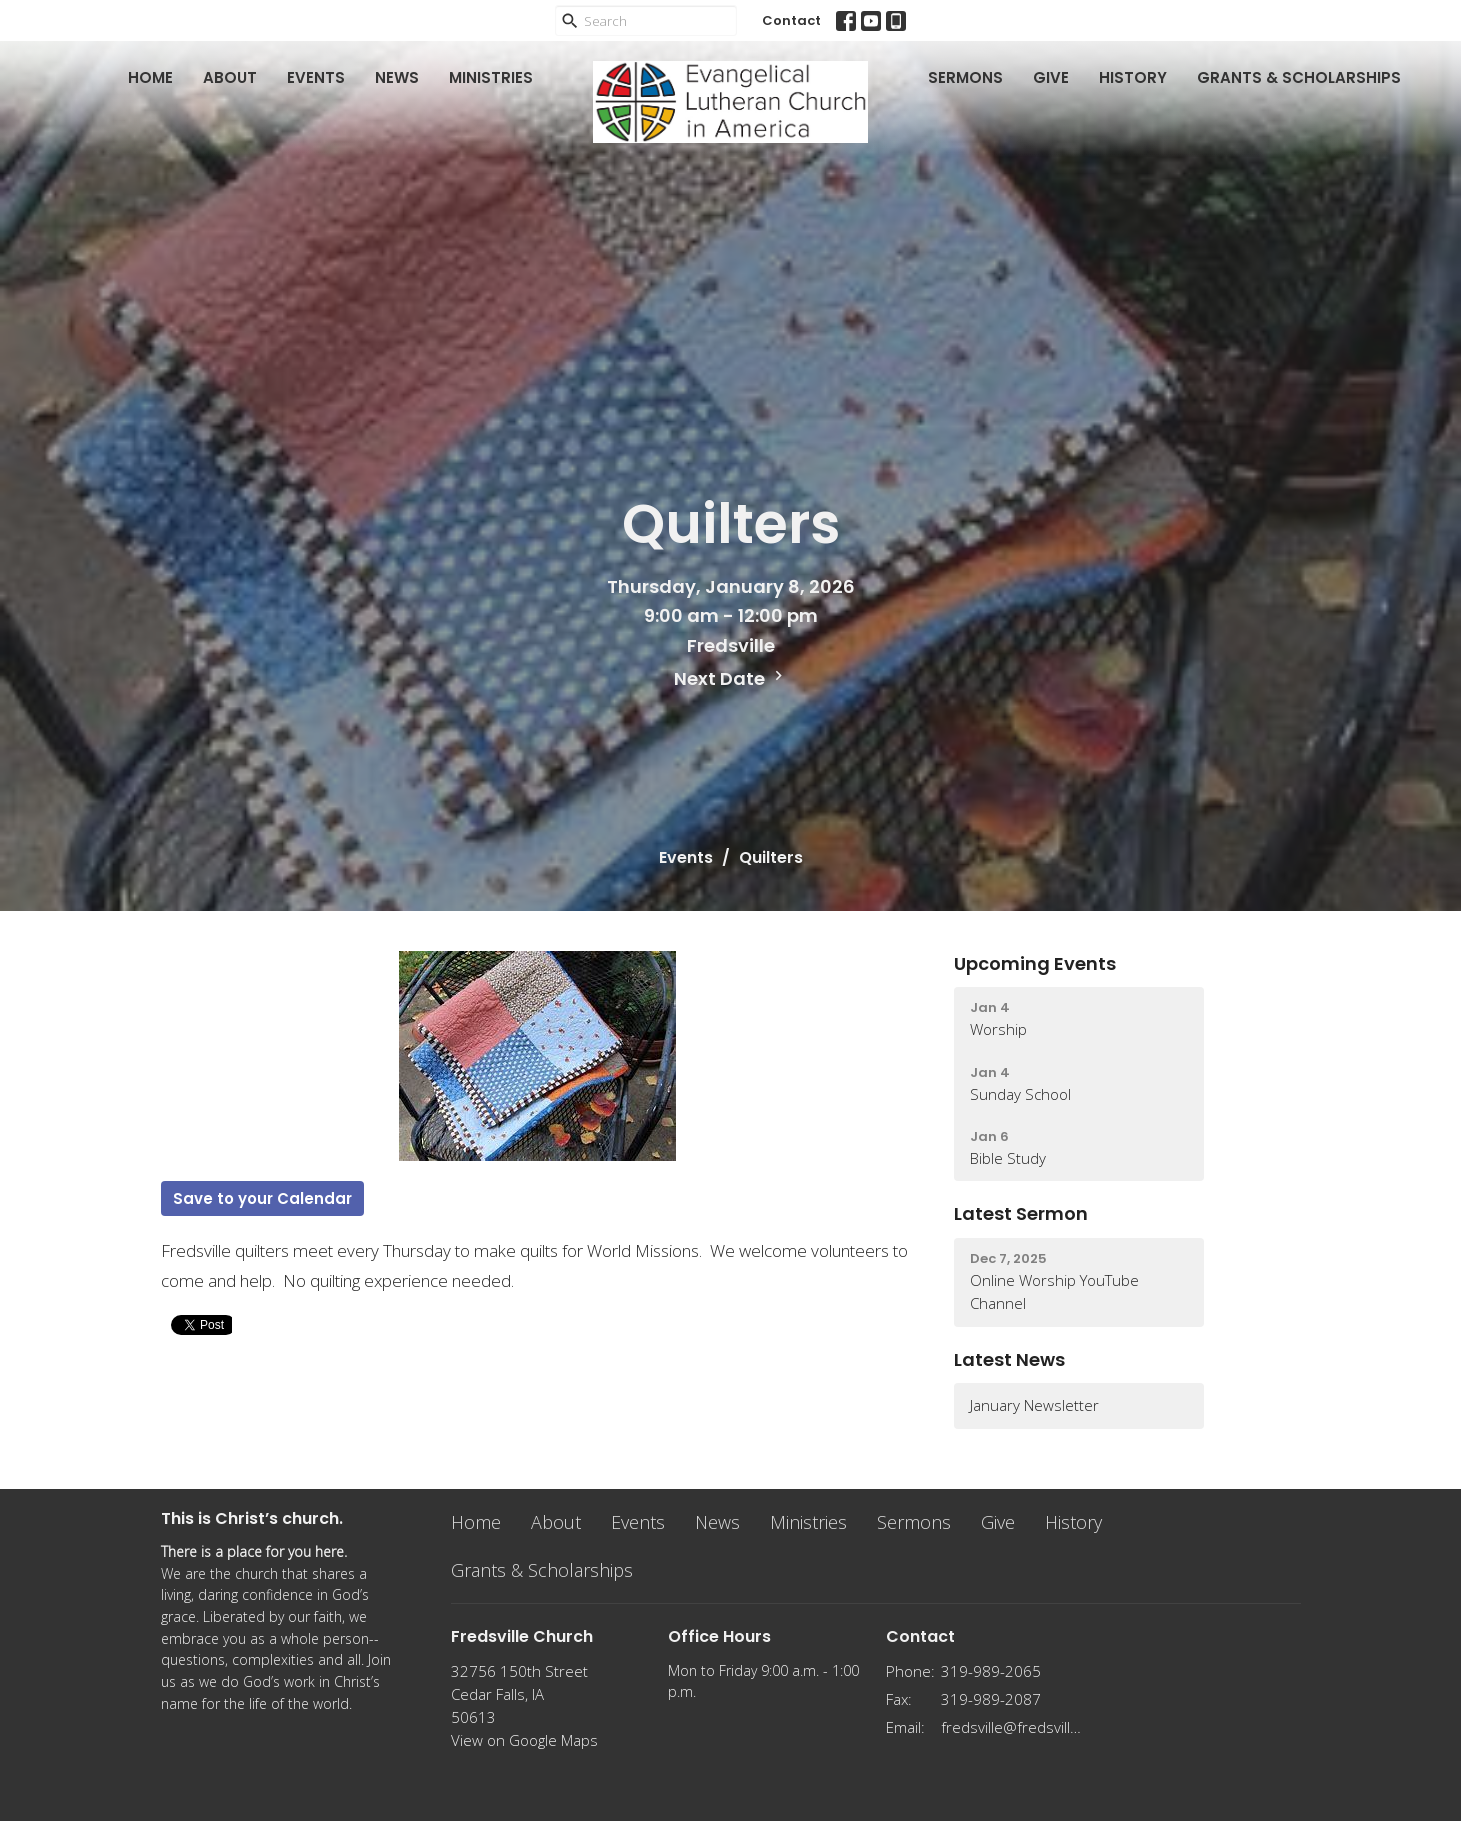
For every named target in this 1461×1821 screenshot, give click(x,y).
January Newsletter (1034, 1405)
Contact (791, 20)
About (230, 77)
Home (150, 77)
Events (316, 77)
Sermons (965, 77)
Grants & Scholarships (1299, 77)
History (1133, 77)
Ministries (491, 77)
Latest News (1009, 1359)
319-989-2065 (991, 1671)
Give (1051, 77)
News (397, 77)
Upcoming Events (1035, 963)
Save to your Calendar (262, 1198)
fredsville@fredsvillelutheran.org (1012, 1727)
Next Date (731, 678)
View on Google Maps (524, 1740)
